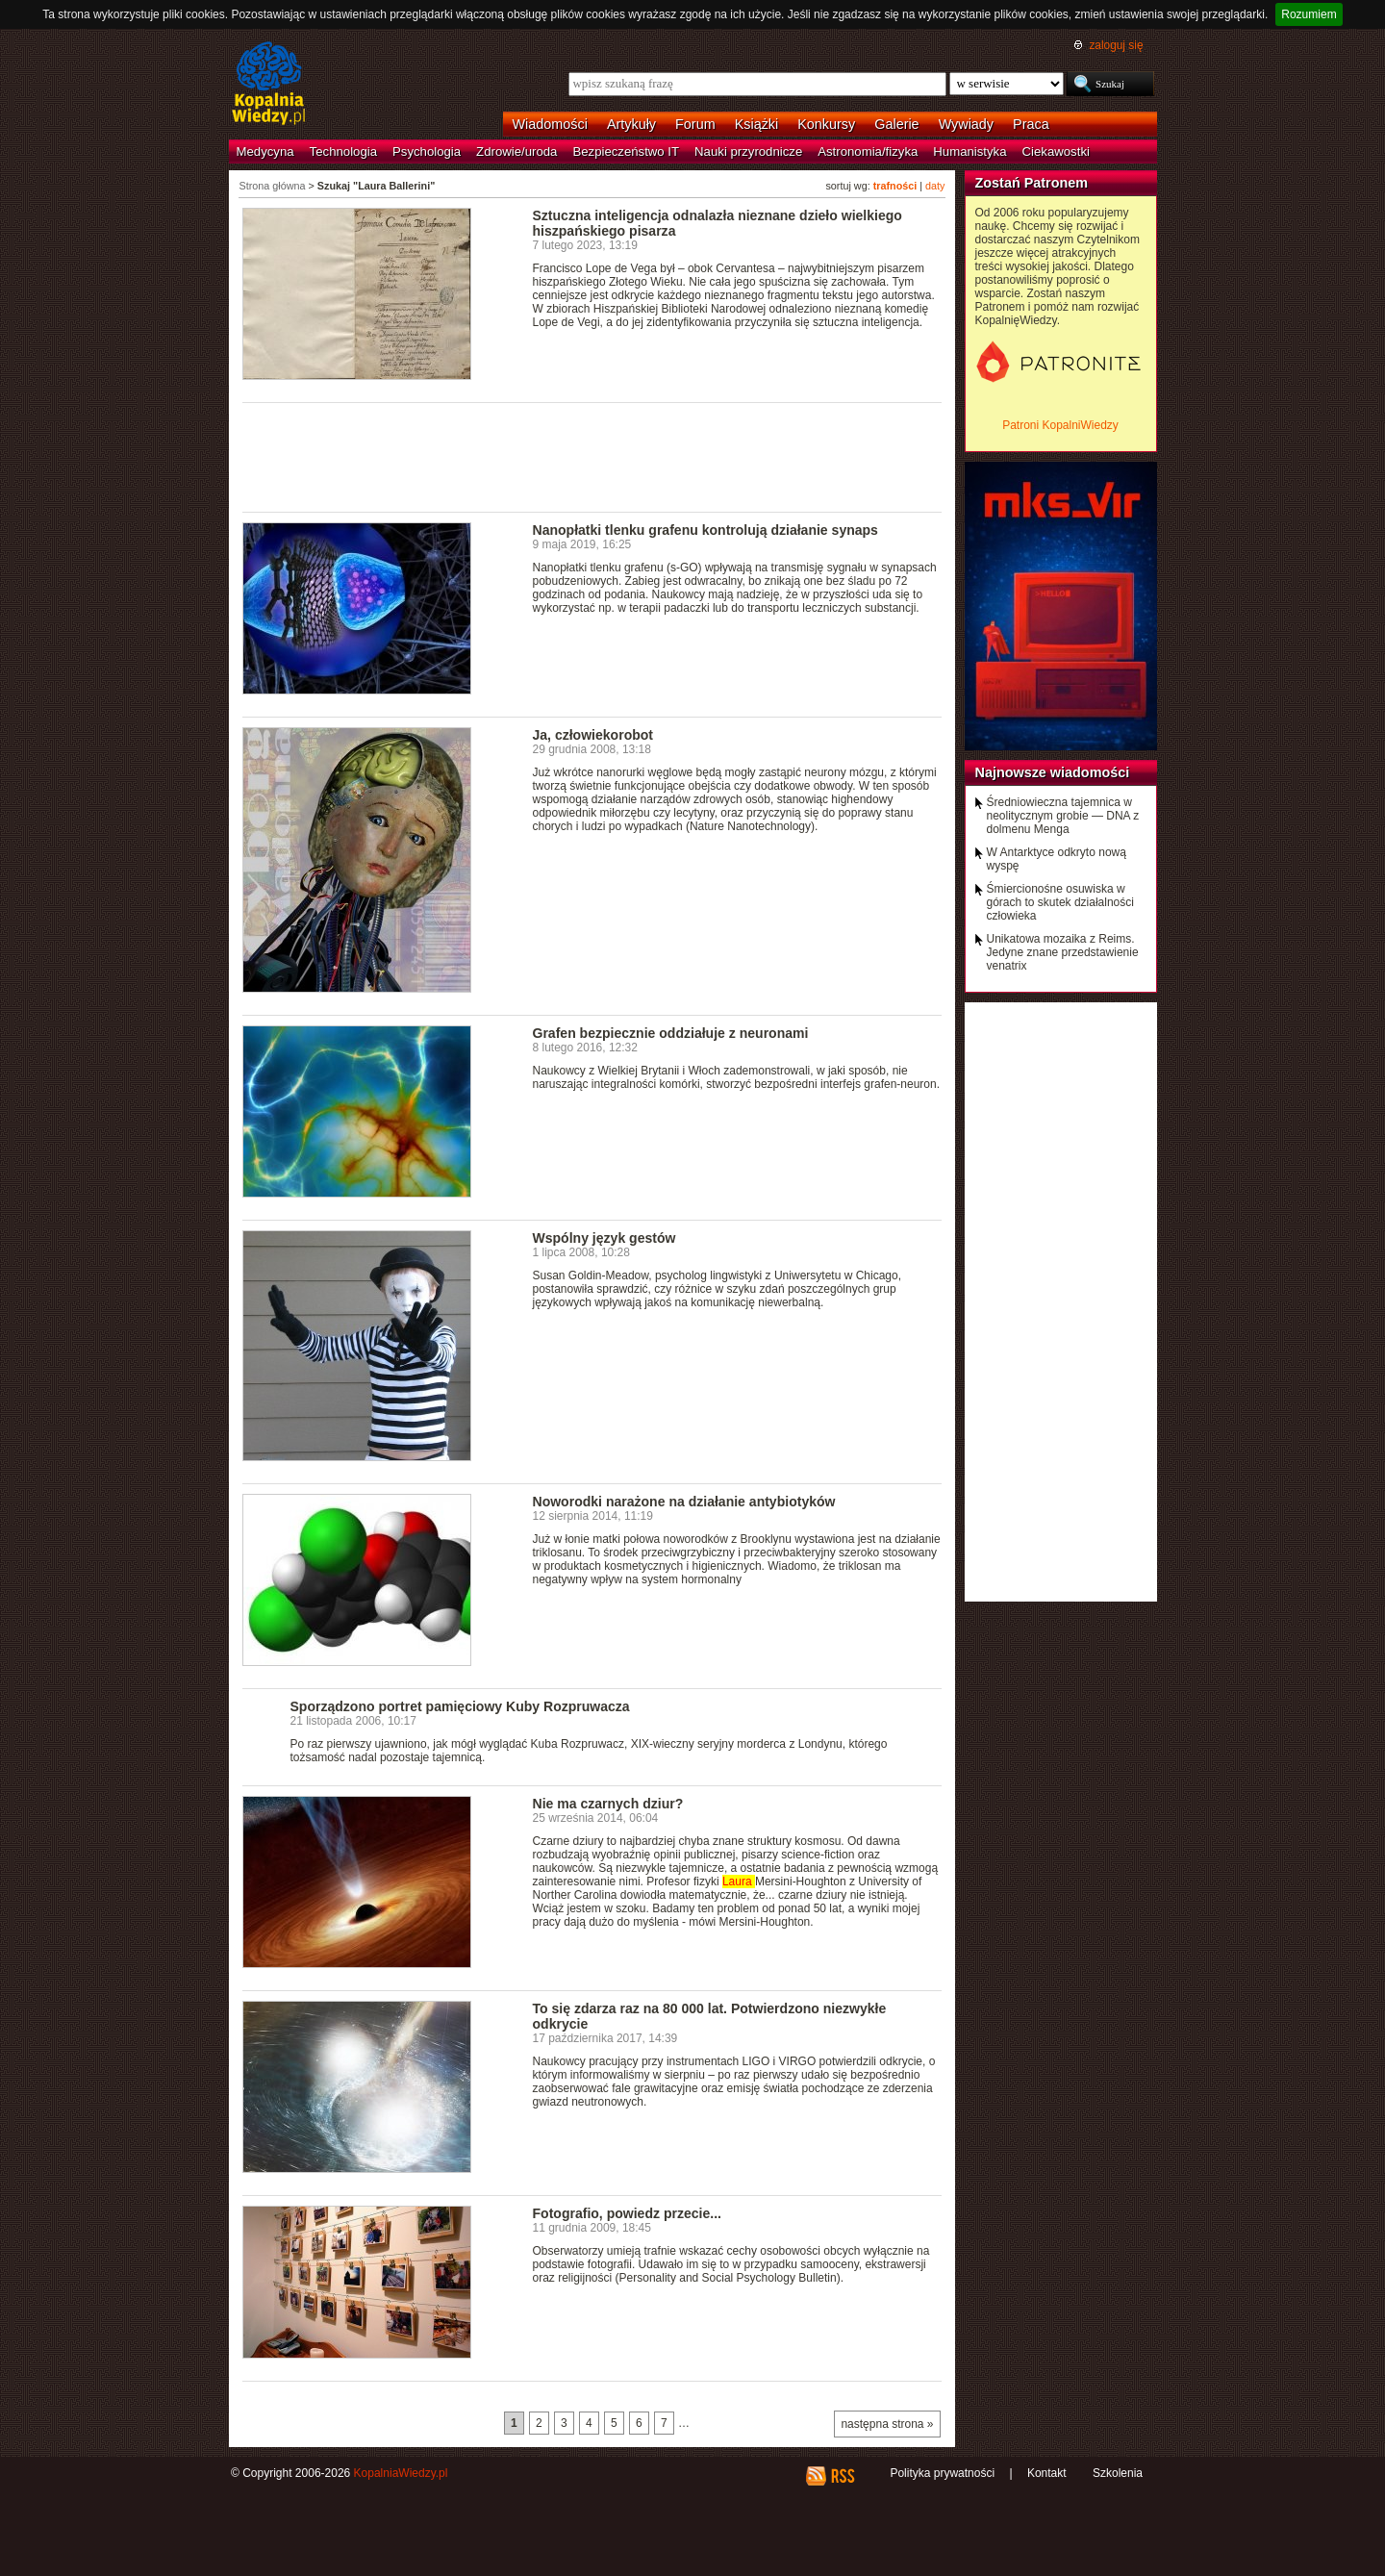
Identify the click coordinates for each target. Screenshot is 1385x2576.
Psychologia (426, 151)
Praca (1031, 124)
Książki (757, 124)
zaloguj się (1116, 45)
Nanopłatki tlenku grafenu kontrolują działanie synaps (705, 530)
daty (934, 185)
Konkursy (826, 124)
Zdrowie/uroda (516, 151)
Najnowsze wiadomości (1052, 772)
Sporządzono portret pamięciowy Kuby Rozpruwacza (460, 1706)
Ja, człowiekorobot (593, 735)
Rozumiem (1308, 14)
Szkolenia (1118, 2473)
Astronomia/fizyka (868, 151)
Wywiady (966, 124)
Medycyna (265, 151)
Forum (695, 124)
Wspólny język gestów (604, 1238)
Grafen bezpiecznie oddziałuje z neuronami (671, 1033)
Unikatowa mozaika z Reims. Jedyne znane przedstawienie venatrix (1063, 952)
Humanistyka (969, 151)
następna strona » (887, 2424)
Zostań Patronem (1032, 182)
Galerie (896, 124)
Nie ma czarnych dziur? (608, 1803)
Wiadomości (550, 124)
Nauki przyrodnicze (748, 151)
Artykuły (631, 124)
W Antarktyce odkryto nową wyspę (1056, 859)
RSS (842, 2476)
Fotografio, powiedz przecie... (627, 2213)
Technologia (343, 151)
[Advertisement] (592, 456)
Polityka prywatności (942, 2473)
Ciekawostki (1056, 151)
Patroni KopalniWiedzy (1060, 425)
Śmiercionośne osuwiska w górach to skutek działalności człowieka (1060, 902)
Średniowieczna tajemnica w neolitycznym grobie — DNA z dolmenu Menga (1063, 816)
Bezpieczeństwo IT (625, 151)
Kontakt (1047, 2473)
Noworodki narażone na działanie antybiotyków (684, 1501)
